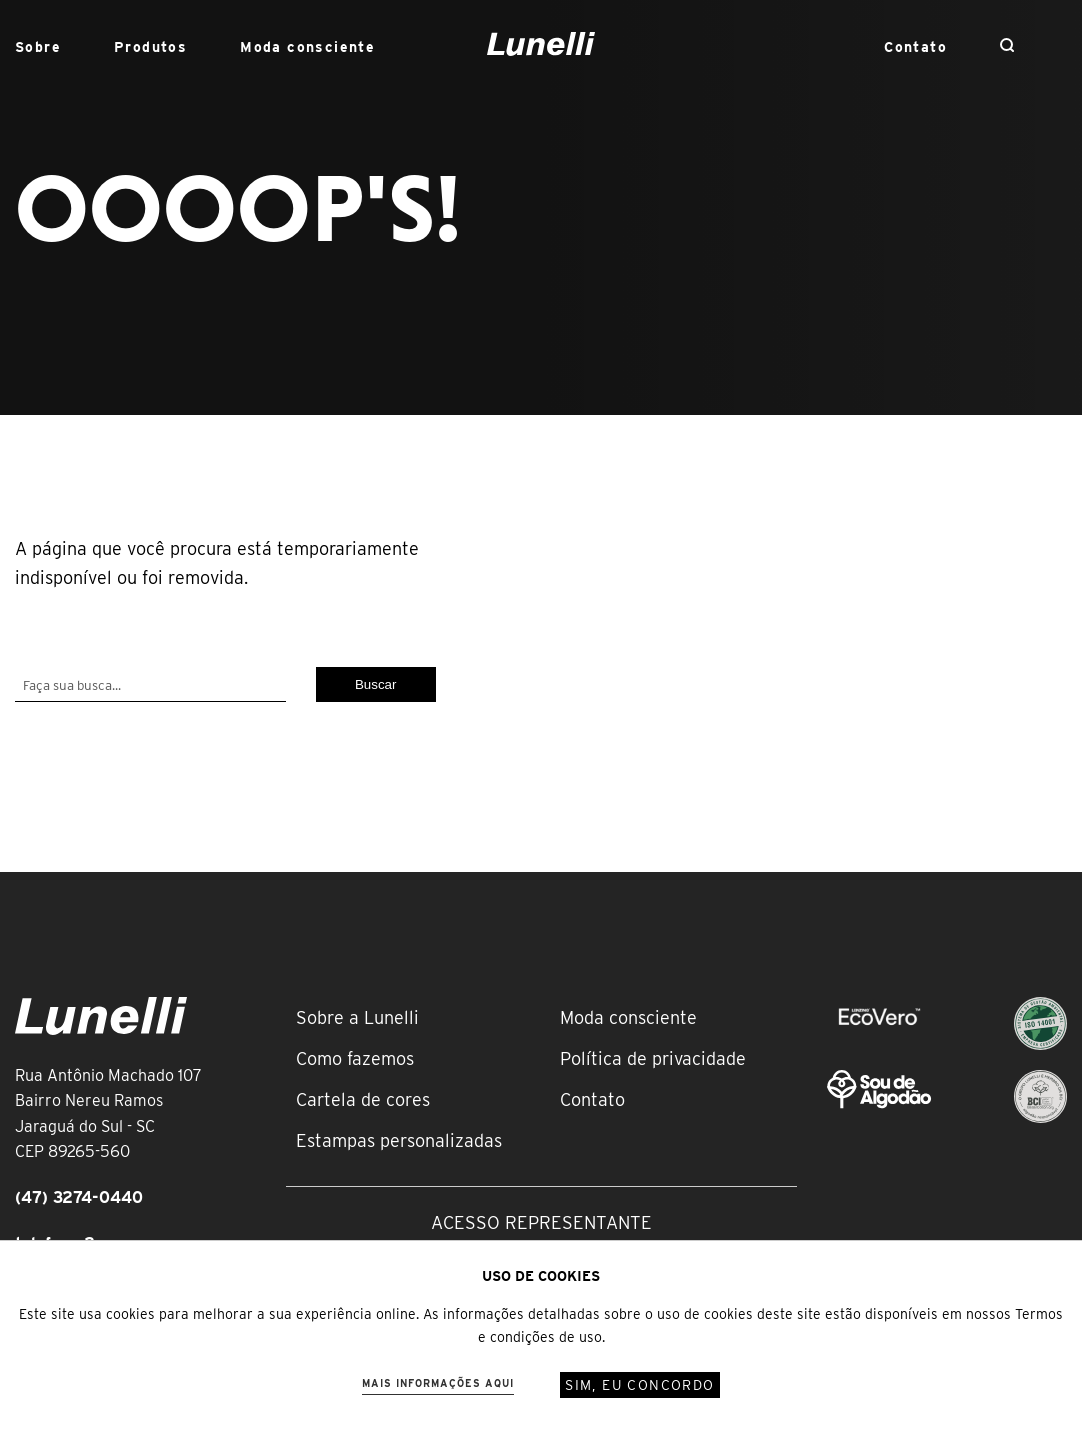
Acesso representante (541, 1222)
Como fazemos (355, 1058)
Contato (915, 47)
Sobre (38, 47)
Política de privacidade (653, 1058)
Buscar (375, 684)
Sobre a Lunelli (357, 1017)
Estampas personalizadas (399, 1140)
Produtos (150, 47)
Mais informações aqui (438, 1383)
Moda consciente (307, 47)
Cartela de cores (363, 1099)
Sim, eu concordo (639, 1385)
